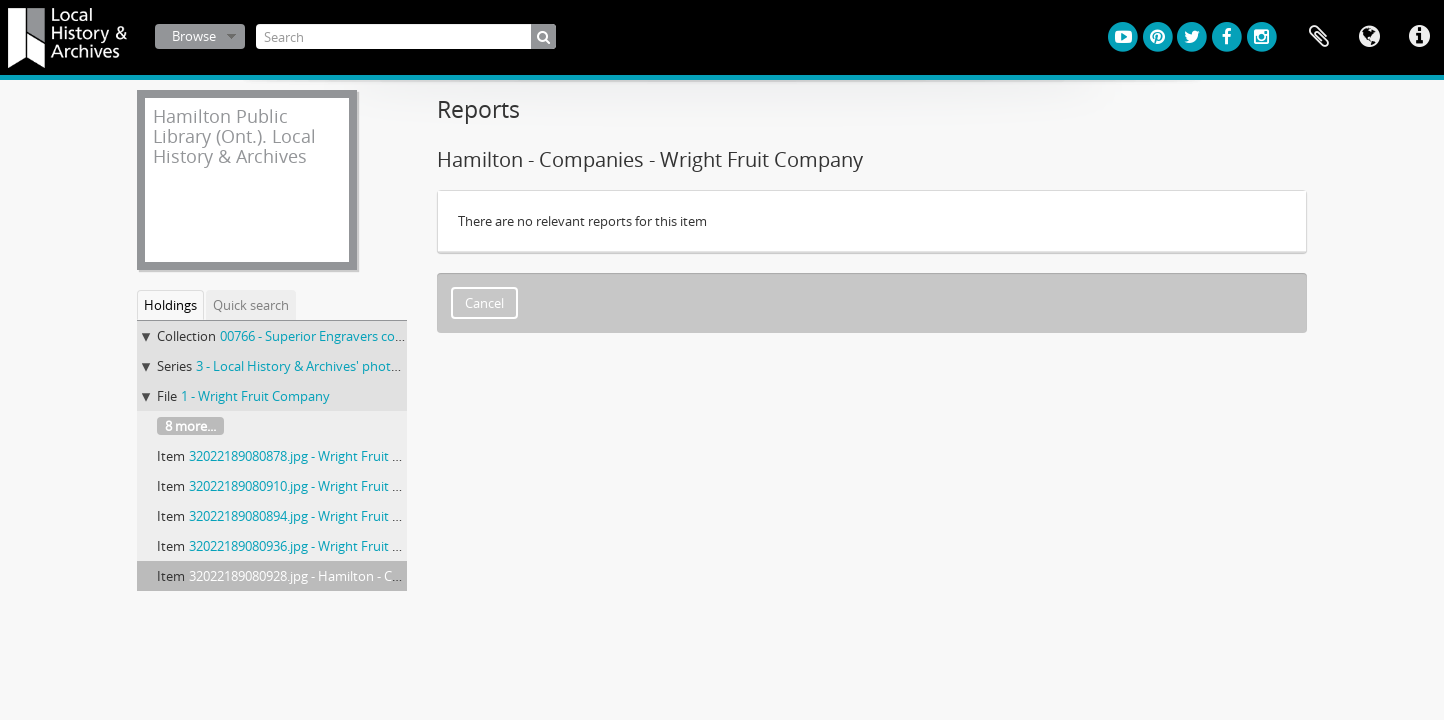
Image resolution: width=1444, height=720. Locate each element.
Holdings (170, 305)
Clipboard (1319, 37)
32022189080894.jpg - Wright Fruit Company (319, 516)
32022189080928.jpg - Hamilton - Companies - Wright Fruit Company (391, 576)
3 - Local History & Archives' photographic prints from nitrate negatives (406, 366)
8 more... (190, 426)
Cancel (484, 303)
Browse (194, 36)
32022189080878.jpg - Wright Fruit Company (319, 456)
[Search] (406, 36)
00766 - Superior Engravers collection (329, 336)
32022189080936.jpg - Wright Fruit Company (319, 546)
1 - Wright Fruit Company (255, 396)
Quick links (1419, 37)
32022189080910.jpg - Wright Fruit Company (319, 486)
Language (1369, 37)
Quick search (251, 305)
